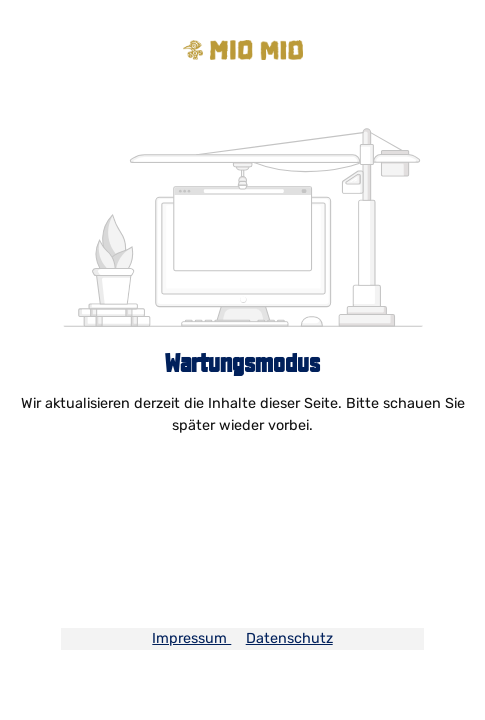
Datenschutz (289, 638)
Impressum (191, 638)
